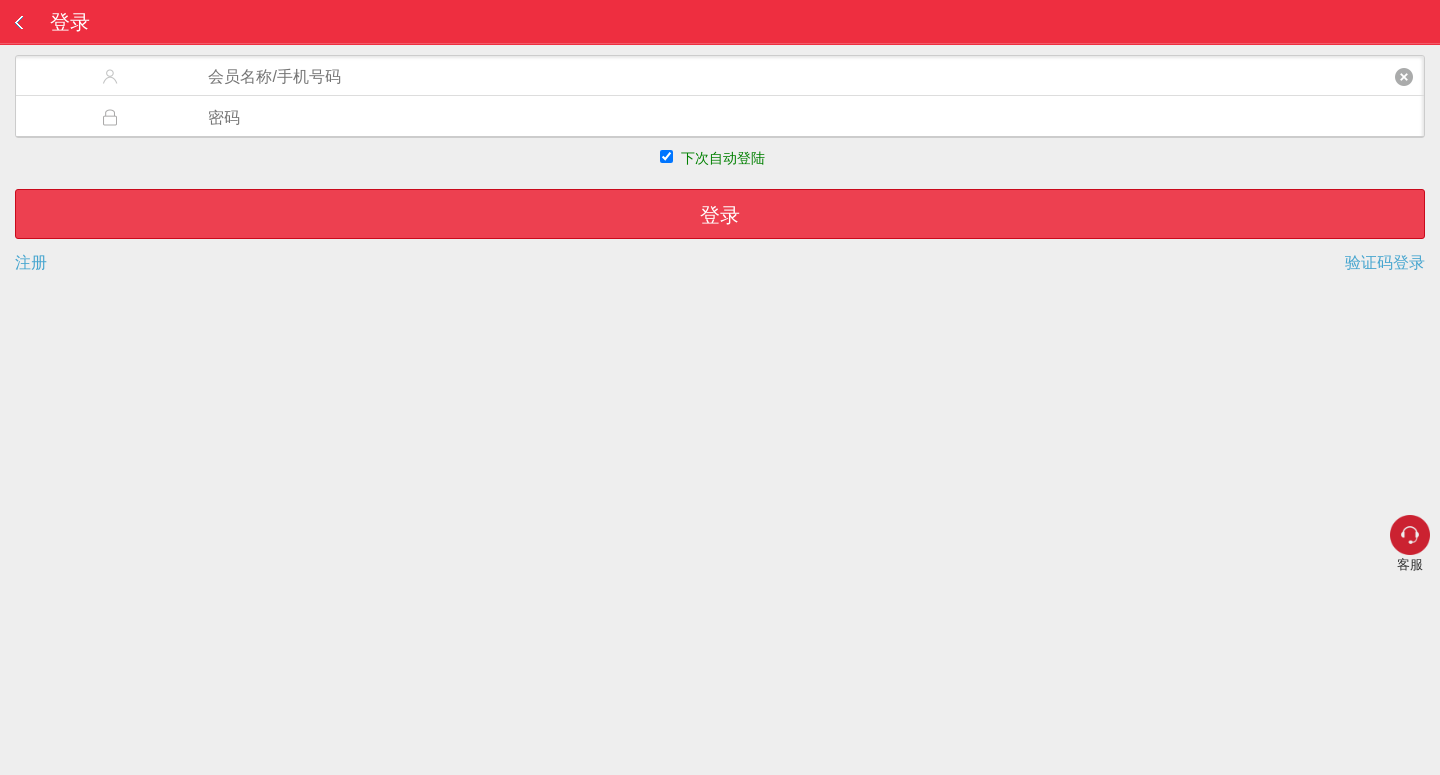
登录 (720, 215)
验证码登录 (1385, 263)
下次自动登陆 (723, 158)
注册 (31, 263)
